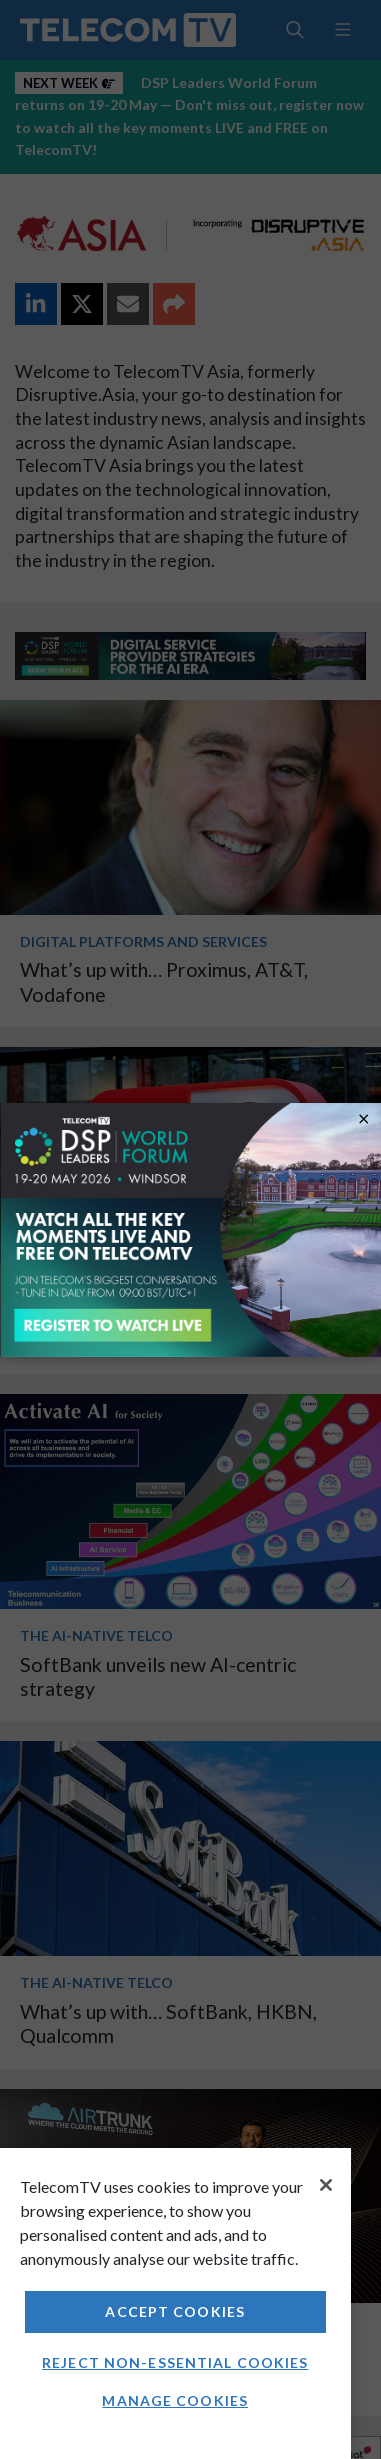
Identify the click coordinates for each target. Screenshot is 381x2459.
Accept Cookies (175, 2311)
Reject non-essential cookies (175, 2362)
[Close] (326, 2185)
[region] (175, 2303)
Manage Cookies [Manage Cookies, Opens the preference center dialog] (175, 2400)
